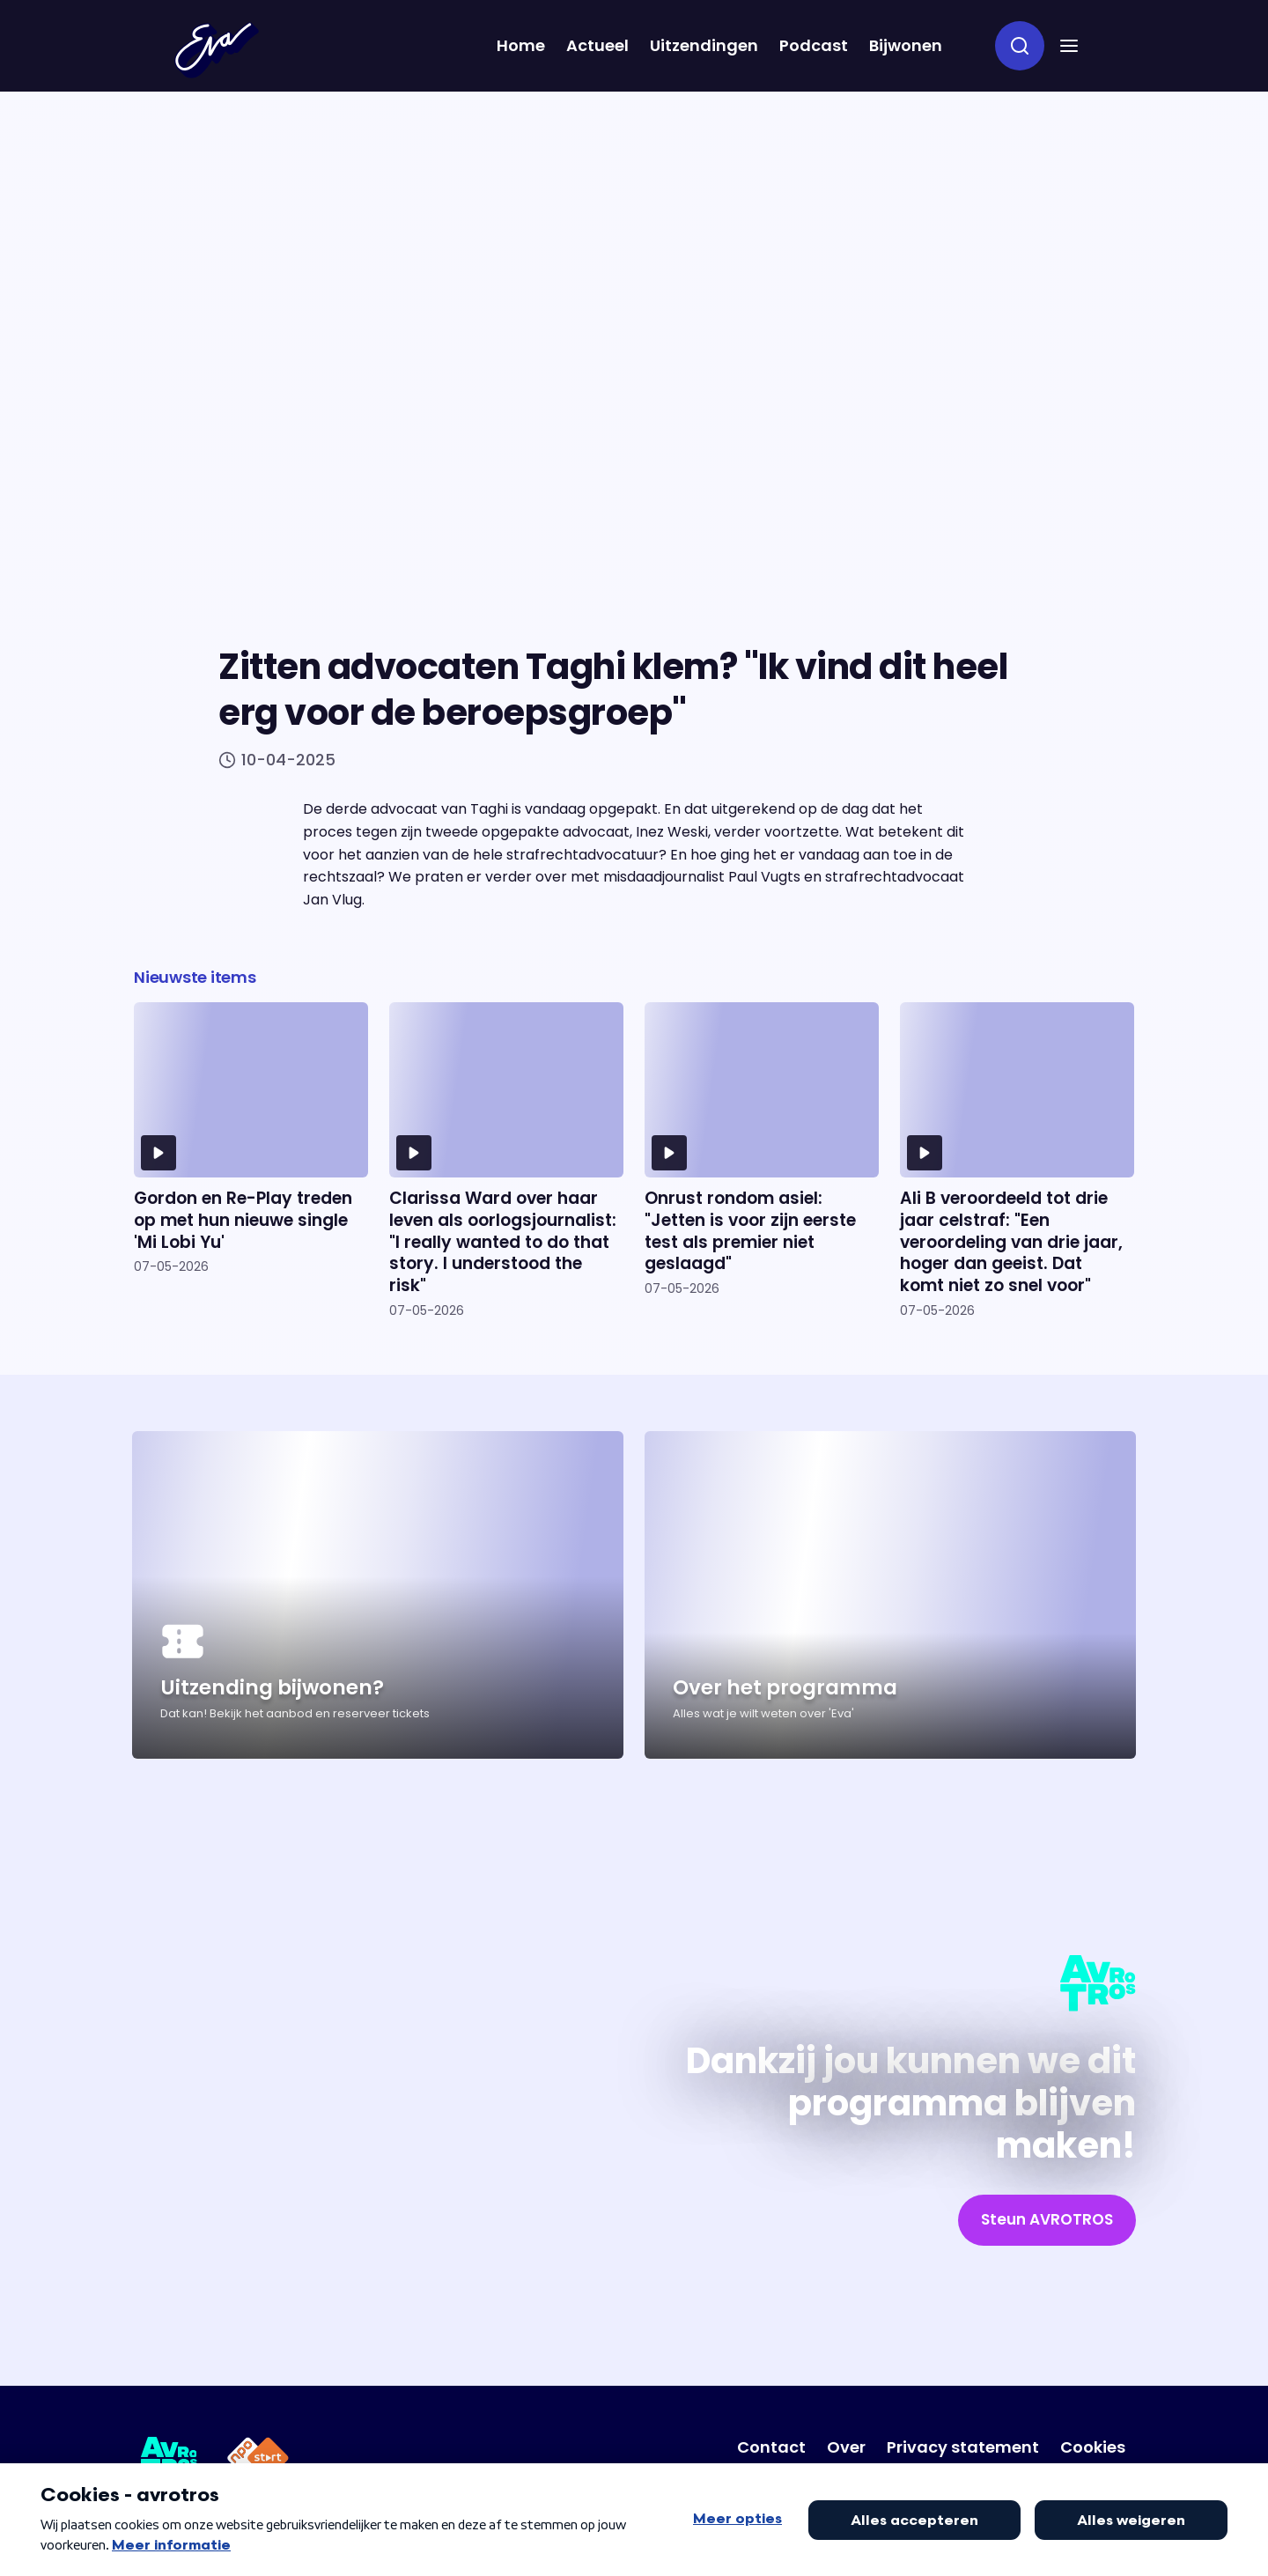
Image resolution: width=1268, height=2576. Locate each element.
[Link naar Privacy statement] (963, 2447)
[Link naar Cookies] (1093, 2447)
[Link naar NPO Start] (258, 2461)
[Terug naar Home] (216, 50)
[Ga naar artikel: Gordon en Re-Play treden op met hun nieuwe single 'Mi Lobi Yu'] (251, 1160)
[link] (1047, 2220)
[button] (1069, 45)
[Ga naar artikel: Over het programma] (890, 1595)
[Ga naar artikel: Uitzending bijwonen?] (377, 1595)
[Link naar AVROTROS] (169, 2461)
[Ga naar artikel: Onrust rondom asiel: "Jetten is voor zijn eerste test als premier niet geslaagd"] (762, 1160)
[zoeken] (1019, 45)
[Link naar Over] (846, 2447)
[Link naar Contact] (771, 2447)
